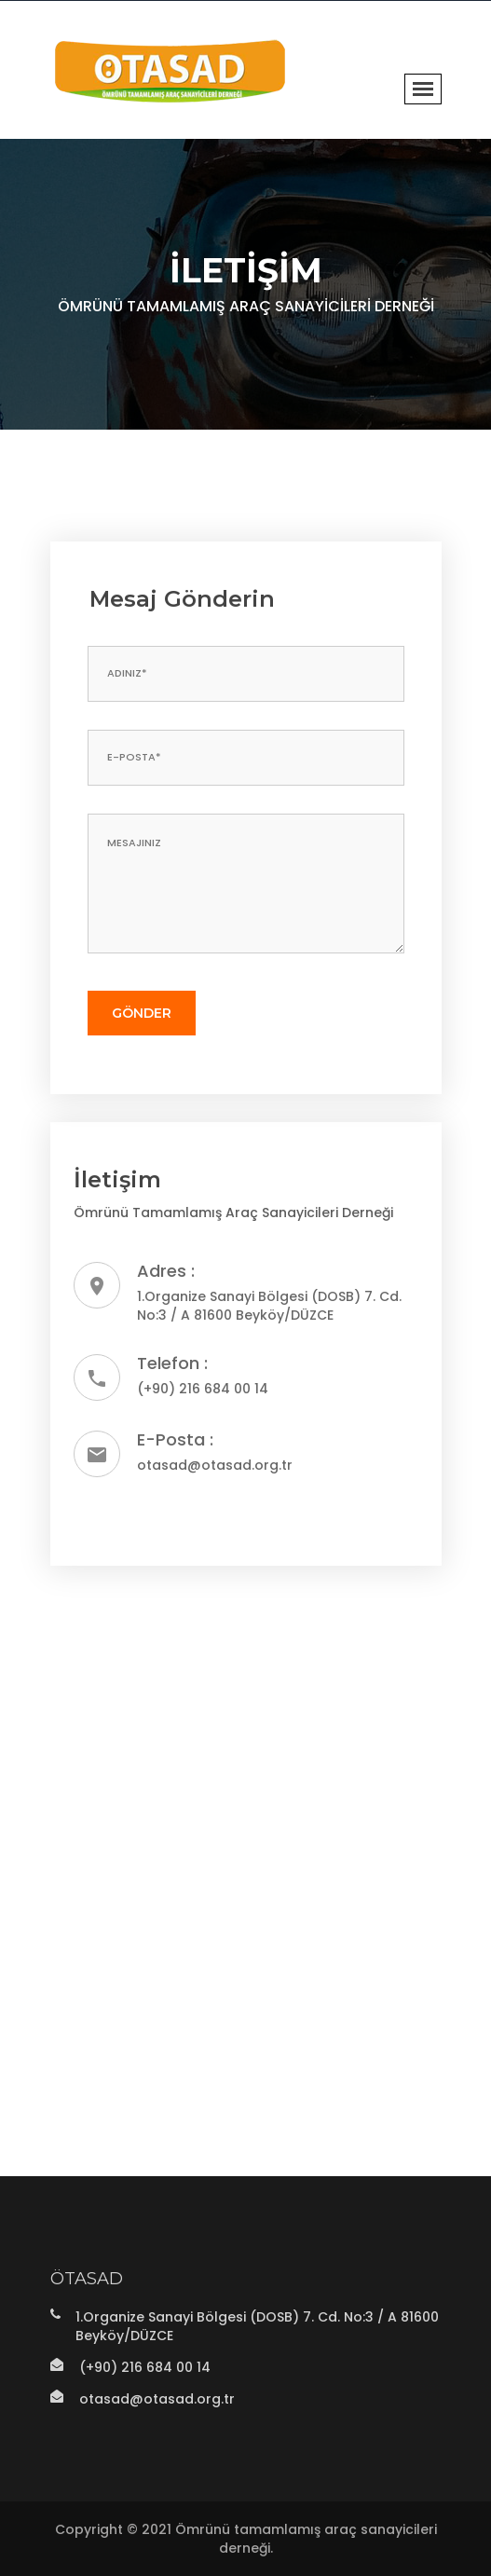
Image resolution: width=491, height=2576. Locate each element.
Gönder (141, 1013)
